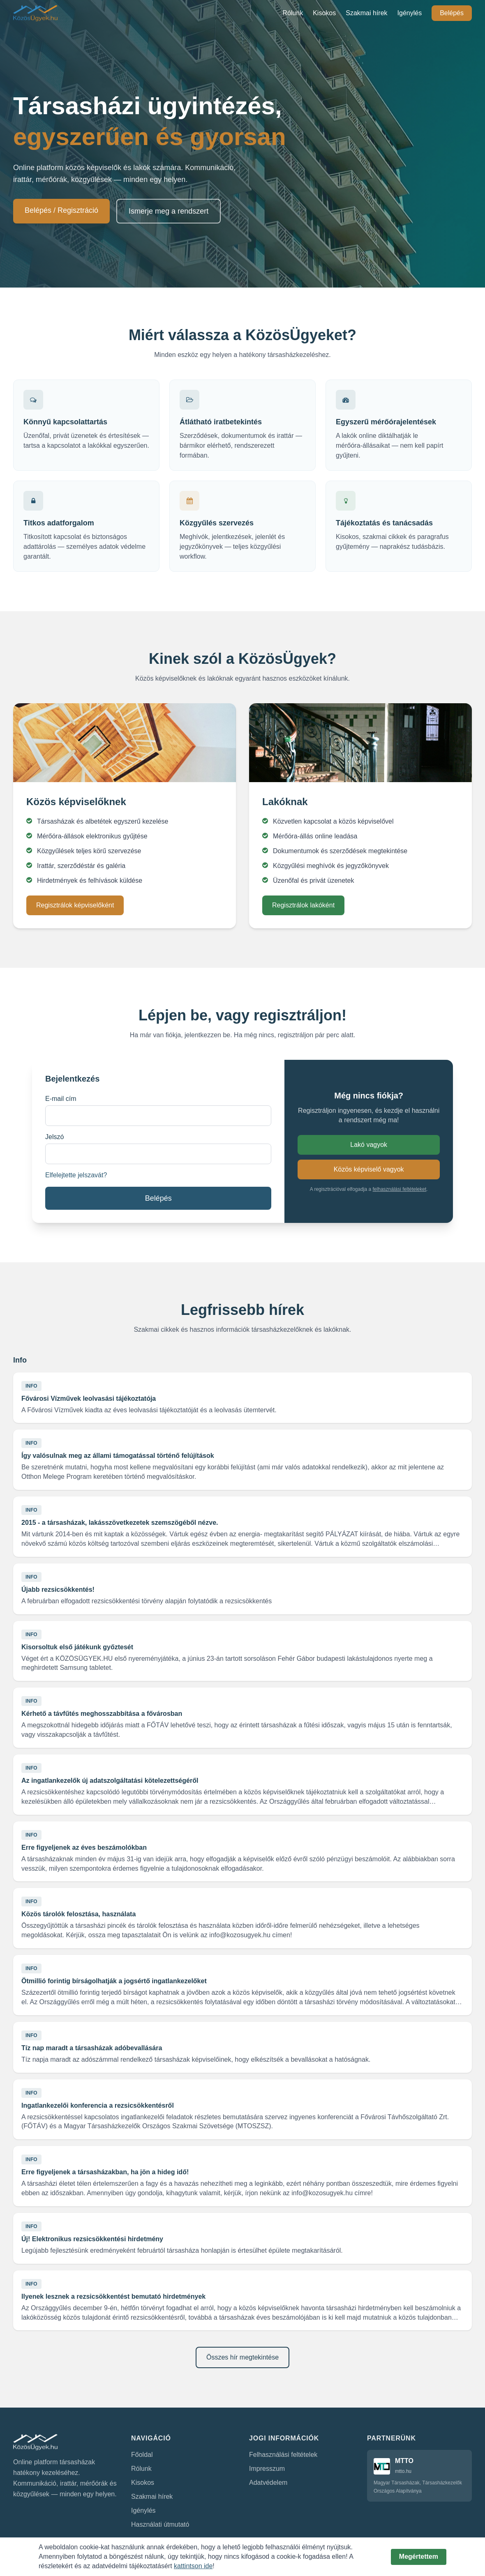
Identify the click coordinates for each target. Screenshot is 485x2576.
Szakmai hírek (366, 12)
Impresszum (267, 2468)
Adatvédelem (268, 2482)
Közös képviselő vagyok (369, 1169)
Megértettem (418, 2556)
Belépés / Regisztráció (61, 210)
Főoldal (141, 2454)
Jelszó (54, 1136)
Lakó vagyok (368, 1144)
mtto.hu (403, 2471)
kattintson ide (193, 2565)
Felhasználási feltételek (283, 2454)
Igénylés (409, 12)
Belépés (452, 12)
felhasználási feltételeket (400, 1189)
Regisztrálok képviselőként (75, 905)
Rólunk (292, 12)
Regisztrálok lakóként (303, 905)
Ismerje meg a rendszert (168, 211)
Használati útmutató (160, 2524)
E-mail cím (60, 1098)
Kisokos (324, 12)
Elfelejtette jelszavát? (76, 1175)
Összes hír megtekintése (242, 2357)
